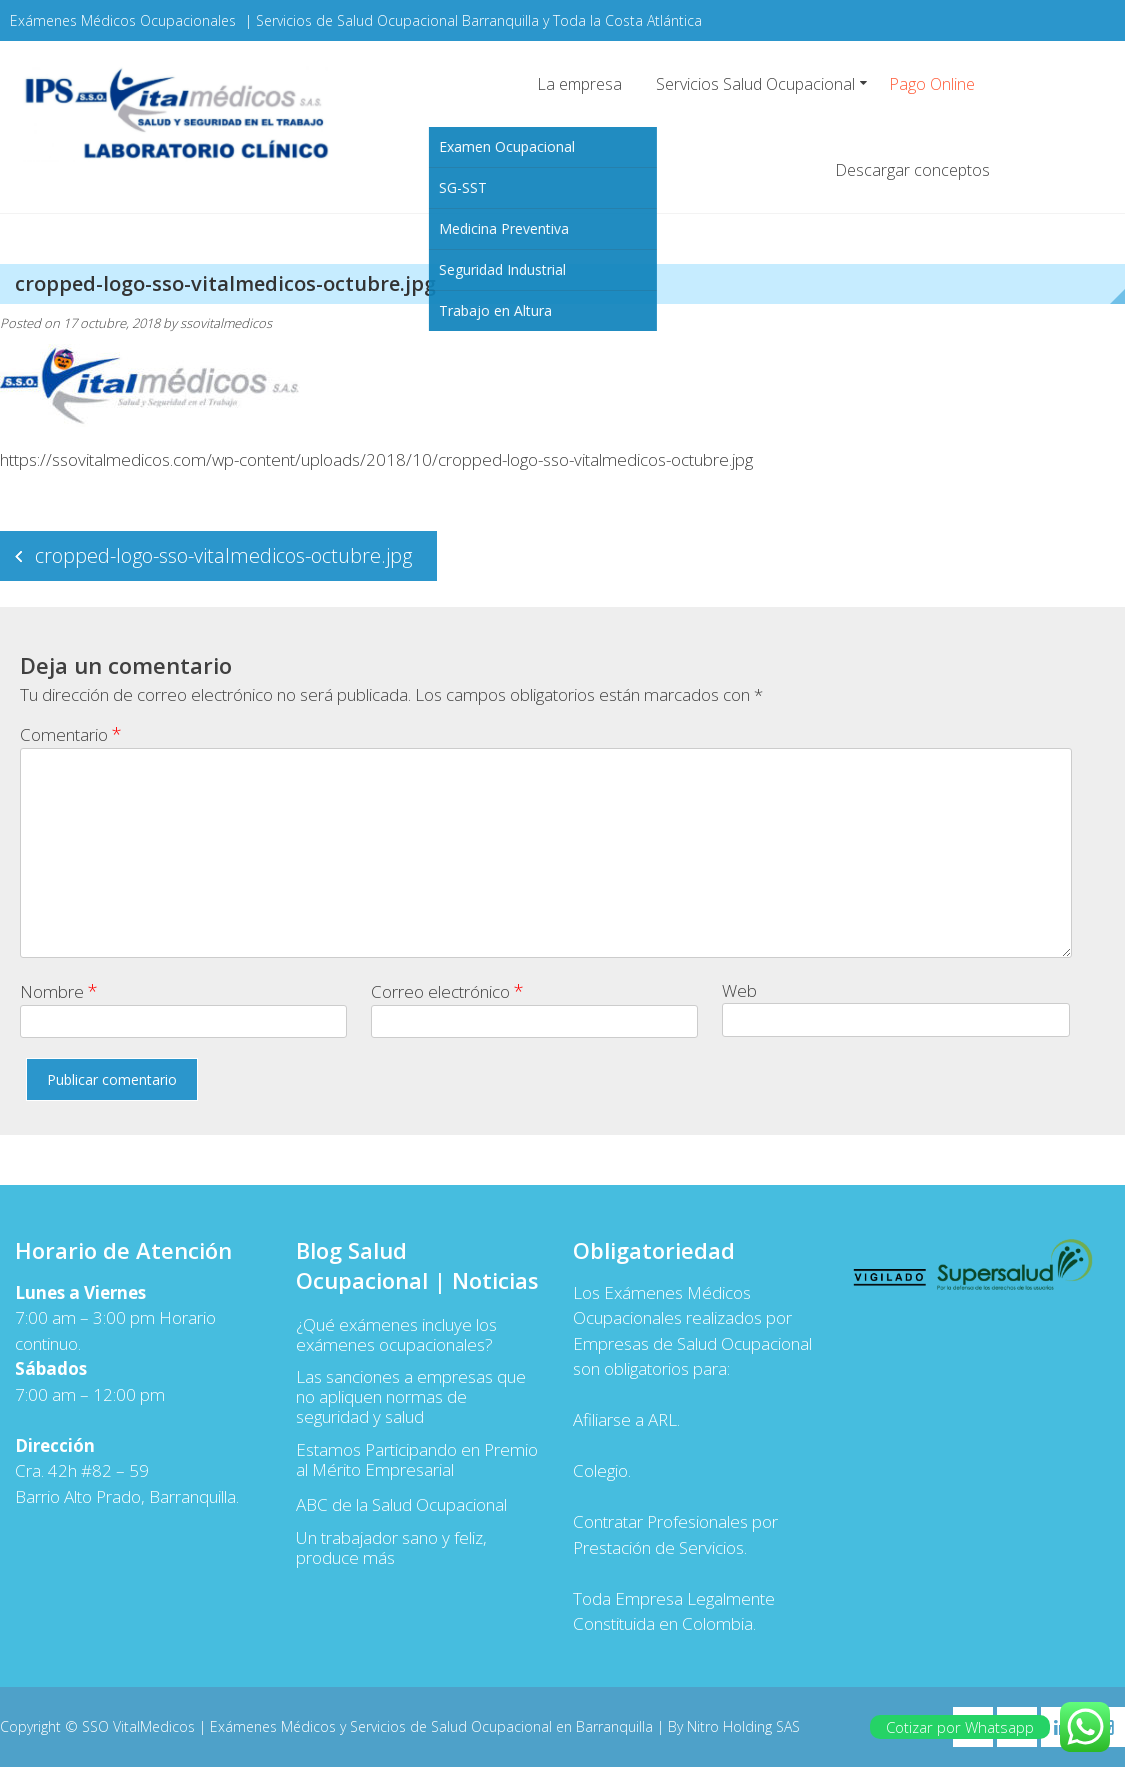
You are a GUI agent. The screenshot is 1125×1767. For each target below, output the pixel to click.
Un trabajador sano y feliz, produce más (391, 1548)
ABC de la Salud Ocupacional (401, 1505)
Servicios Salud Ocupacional (755, 84)
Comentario (71, 734)
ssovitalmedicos (226, 323)
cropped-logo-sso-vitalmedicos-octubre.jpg (223, 555)
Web (739, 990)
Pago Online (932, 84)
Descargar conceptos (912, 170)
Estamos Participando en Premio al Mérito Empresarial (417, 1460)
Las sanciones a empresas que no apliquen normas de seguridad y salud (411, 1397)
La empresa (579, 84)
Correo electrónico (447, 991)
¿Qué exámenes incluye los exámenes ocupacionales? (396, 1335)
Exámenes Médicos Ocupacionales (123, 20)
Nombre (59, 991)
